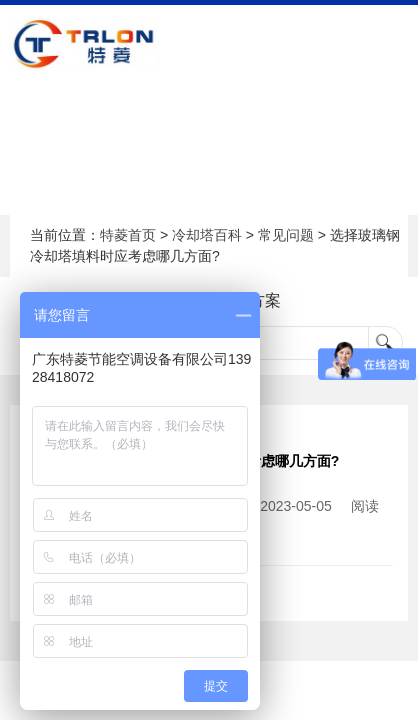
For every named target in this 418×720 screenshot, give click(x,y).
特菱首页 (128, 235)
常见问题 (286, 235)
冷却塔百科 (207, 235)
